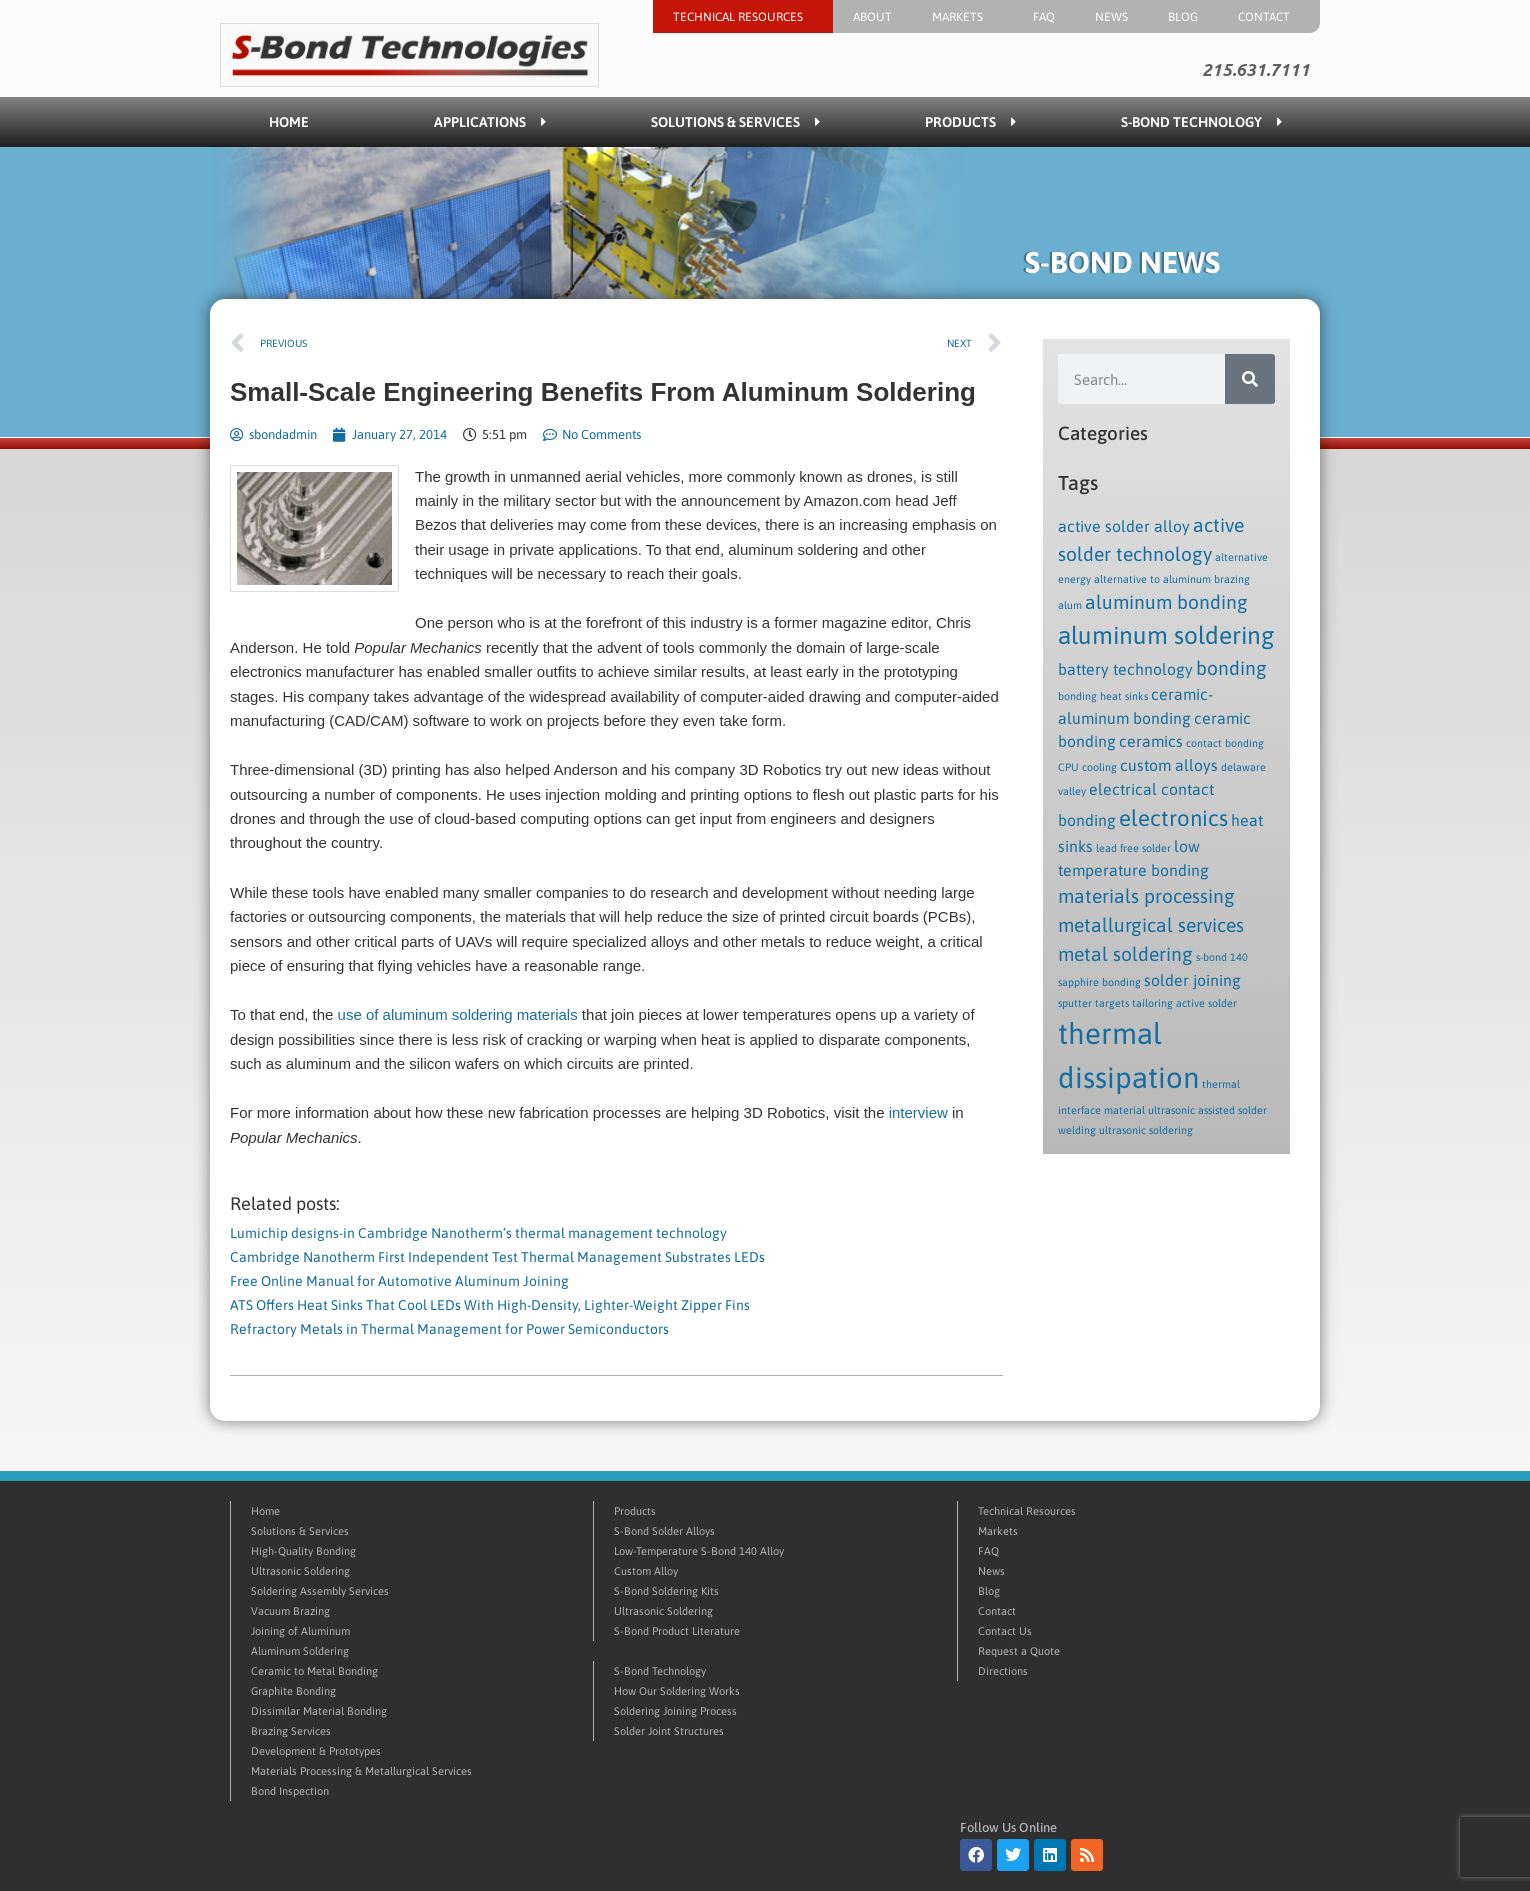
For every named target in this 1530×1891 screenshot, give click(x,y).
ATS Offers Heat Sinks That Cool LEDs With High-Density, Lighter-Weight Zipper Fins (490, 1305)
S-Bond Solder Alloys (664, 1531)
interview (918, 1112)
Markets (962, 17)
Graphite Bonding (293, 1691)
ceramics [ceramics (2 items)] (1151, 741)
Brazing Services (291, 1731)
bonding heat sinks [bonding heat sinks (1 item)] (1103, 696)
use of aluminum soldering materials (458, 1014)
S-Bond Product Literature (677, 1631)
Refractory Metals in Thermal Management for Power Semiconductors (449, 1329)
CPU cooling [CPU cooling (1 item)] (1087, 767)
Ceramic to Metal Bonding (314, 1671)
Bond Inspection (290, 1791)
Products (970, 122)
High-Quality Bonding (303, 1551)
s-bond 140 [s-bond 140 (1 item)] (1222, 957)
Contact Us (1005, 1631)
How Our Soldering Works (677, 1691)
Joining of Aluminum (300, 1631)
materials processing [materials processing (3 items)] (1146, 896)
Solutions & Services (735, 122)
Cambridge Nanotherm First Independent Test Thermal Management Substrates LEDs (497, 1257)
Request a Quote (1019, 1651)
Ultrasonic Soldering (300, 1571)
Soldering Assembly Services (320, 1591)
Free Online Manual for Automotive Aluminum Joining (399, 1281)
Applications (490, 122)
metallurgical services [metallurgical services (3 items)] (1151, 925)
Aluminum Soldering (300, 1651)
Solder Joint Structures (669, 1731)
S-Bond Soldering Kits (666, 1591)
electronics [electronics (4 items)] (1173, 818)
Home (289, 122)
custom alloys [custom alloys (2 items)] (1169, 765)
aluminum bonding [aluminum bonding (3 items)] (1166, 602)
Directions (1003, 1671)
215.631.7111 (1256, 70)
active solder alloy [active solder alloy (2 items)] (1124, 526)
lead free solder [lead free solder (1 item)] (1133, 848)
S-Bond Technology (1201, 122)
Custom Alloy (646, 1571)
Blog (1183, 17)
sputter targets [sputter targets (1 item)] (1093, 1003)
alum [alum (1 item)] (1070, 605)
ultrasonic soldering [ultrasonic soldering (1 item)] (1146, 1130)
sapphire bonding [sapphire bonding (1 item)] (1099, 982)
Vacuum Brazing (290, 1611)
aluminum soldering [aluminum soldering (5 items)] (1166, 635)
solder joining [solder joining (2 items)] (1192, 980)
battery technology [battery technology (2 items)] (1125, 669)
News (1111, 17)
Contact (1269, 17)
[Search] (1250, 379)
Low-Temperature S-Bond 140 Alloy (699, 1551)
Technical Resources (743, 17)
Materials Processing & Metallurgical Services (361, 1771)
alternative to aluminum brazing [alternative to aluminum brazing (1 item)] (1172, 579)
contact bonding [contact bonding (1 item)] (1225, 743)
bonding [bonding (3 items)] (1231, 668)
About (872, 17)
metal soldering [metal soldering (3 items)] (1125, 954)
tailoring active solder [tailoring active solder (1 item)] (1184, 1003)
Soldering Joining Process (675, 1711)
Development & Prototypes (316, 1751)
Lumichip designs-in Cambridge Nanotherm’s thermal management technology (478, 1233)
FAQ (1044, 17)
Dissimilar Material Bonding (319, 1711)
